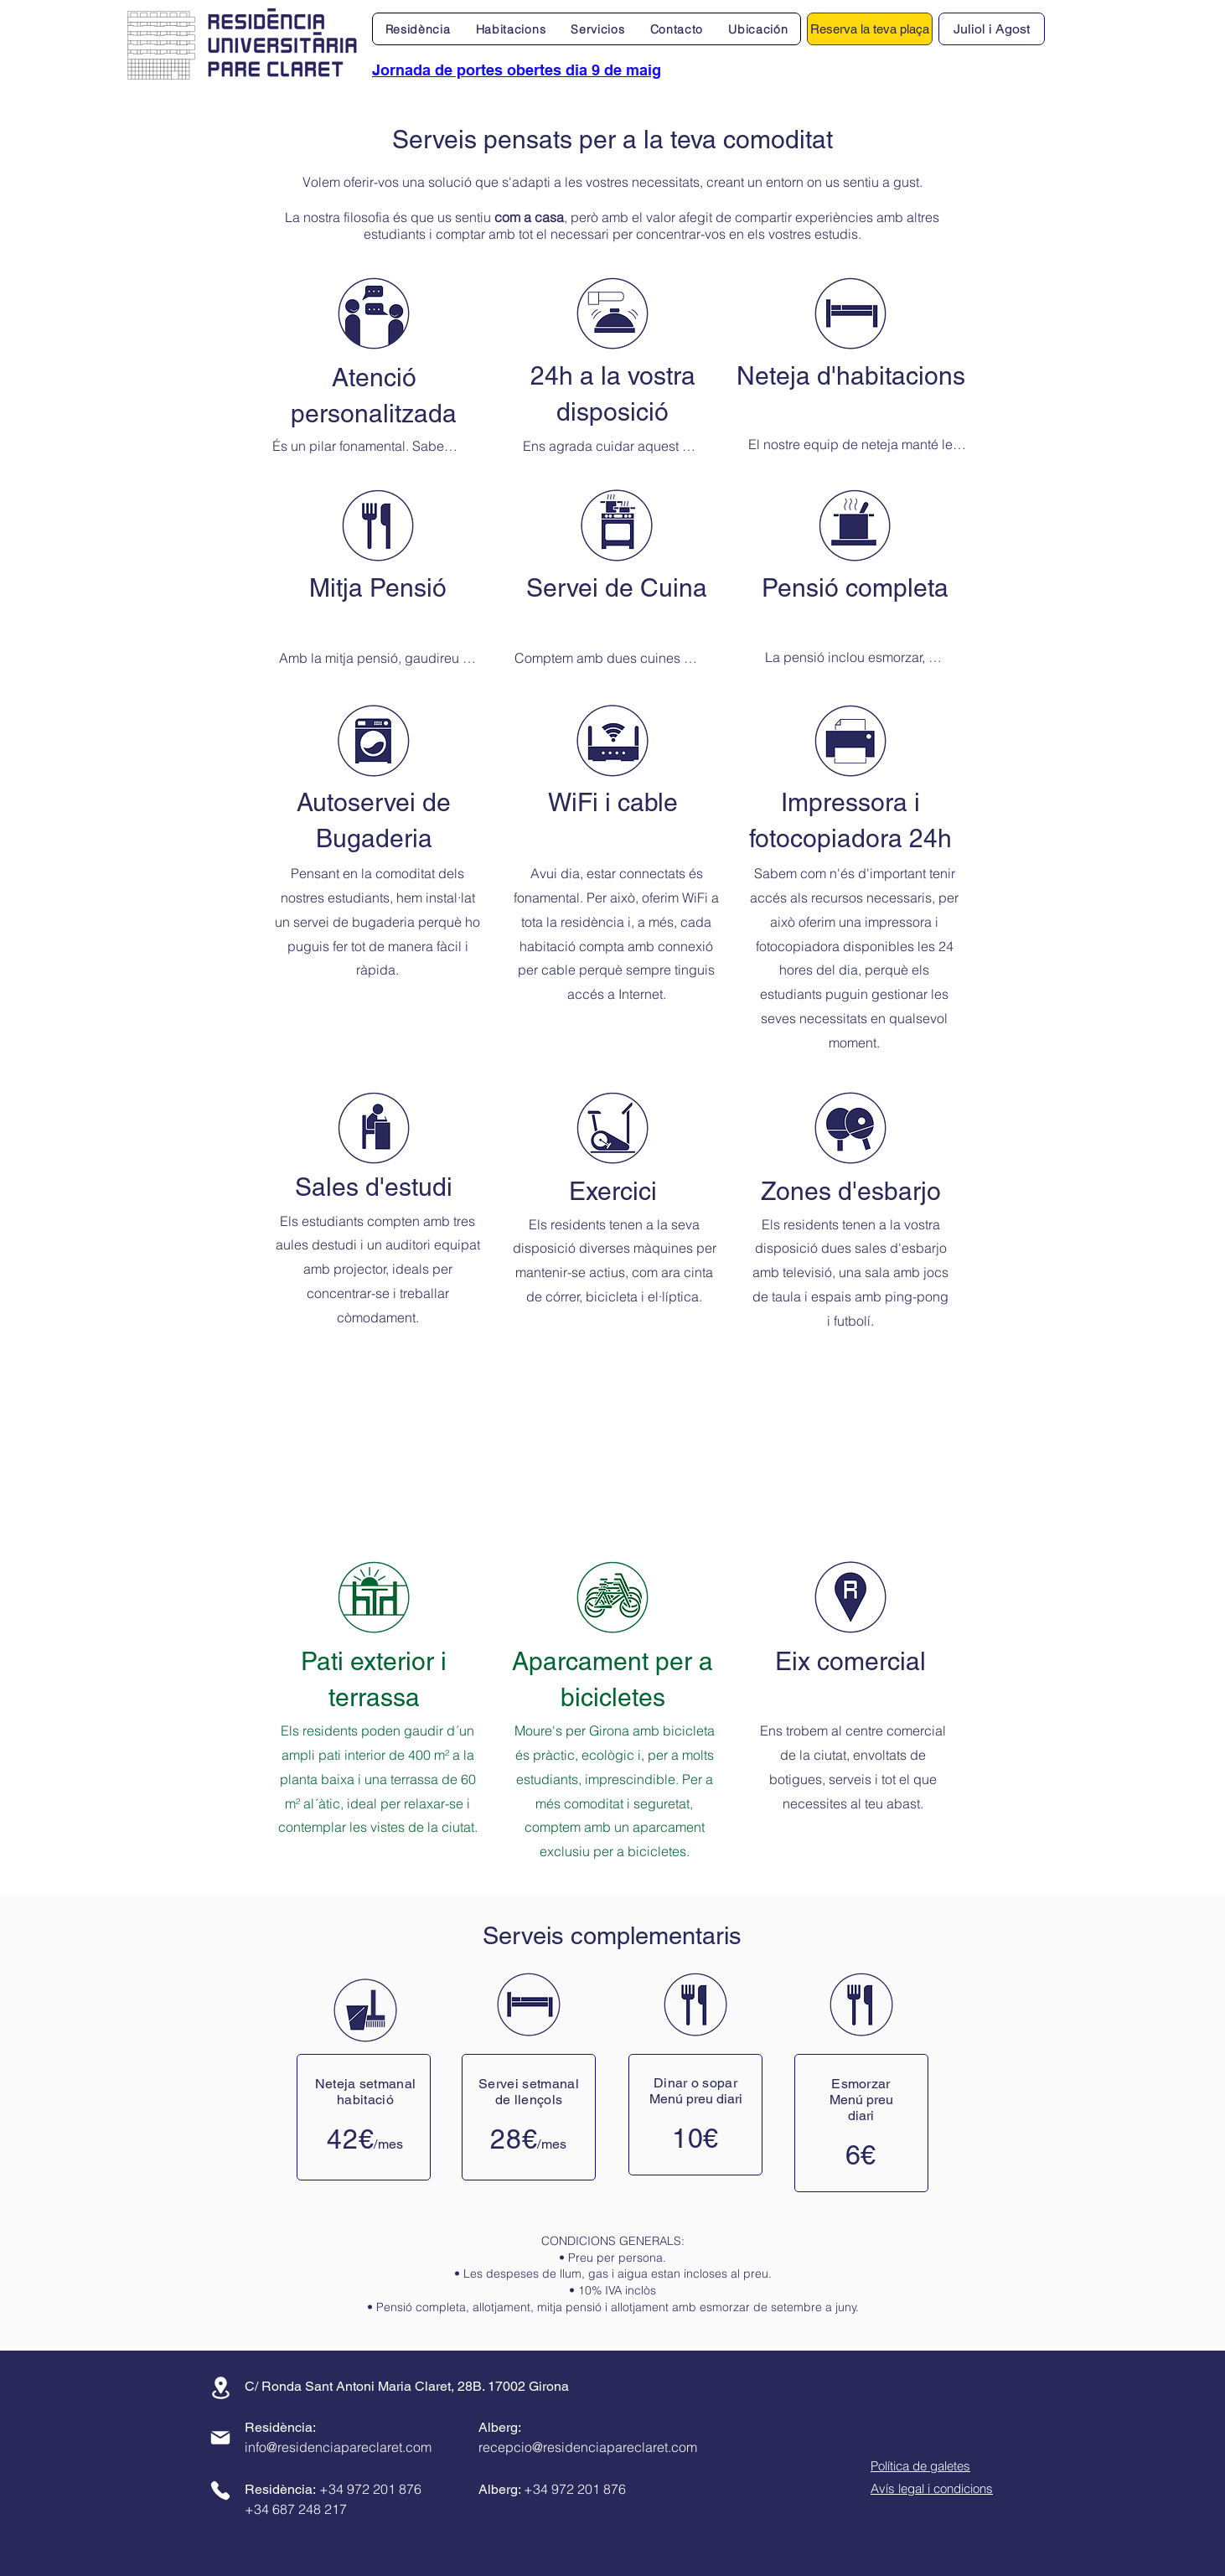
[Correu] (220, 2438)
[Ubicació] (220, 2388)
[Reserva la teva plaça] (870, 29)
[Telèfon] (220, 2490)
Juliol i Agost (992, 29)
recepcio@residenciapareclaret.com (587, 2447)
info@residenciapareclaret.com (338, 2447)
